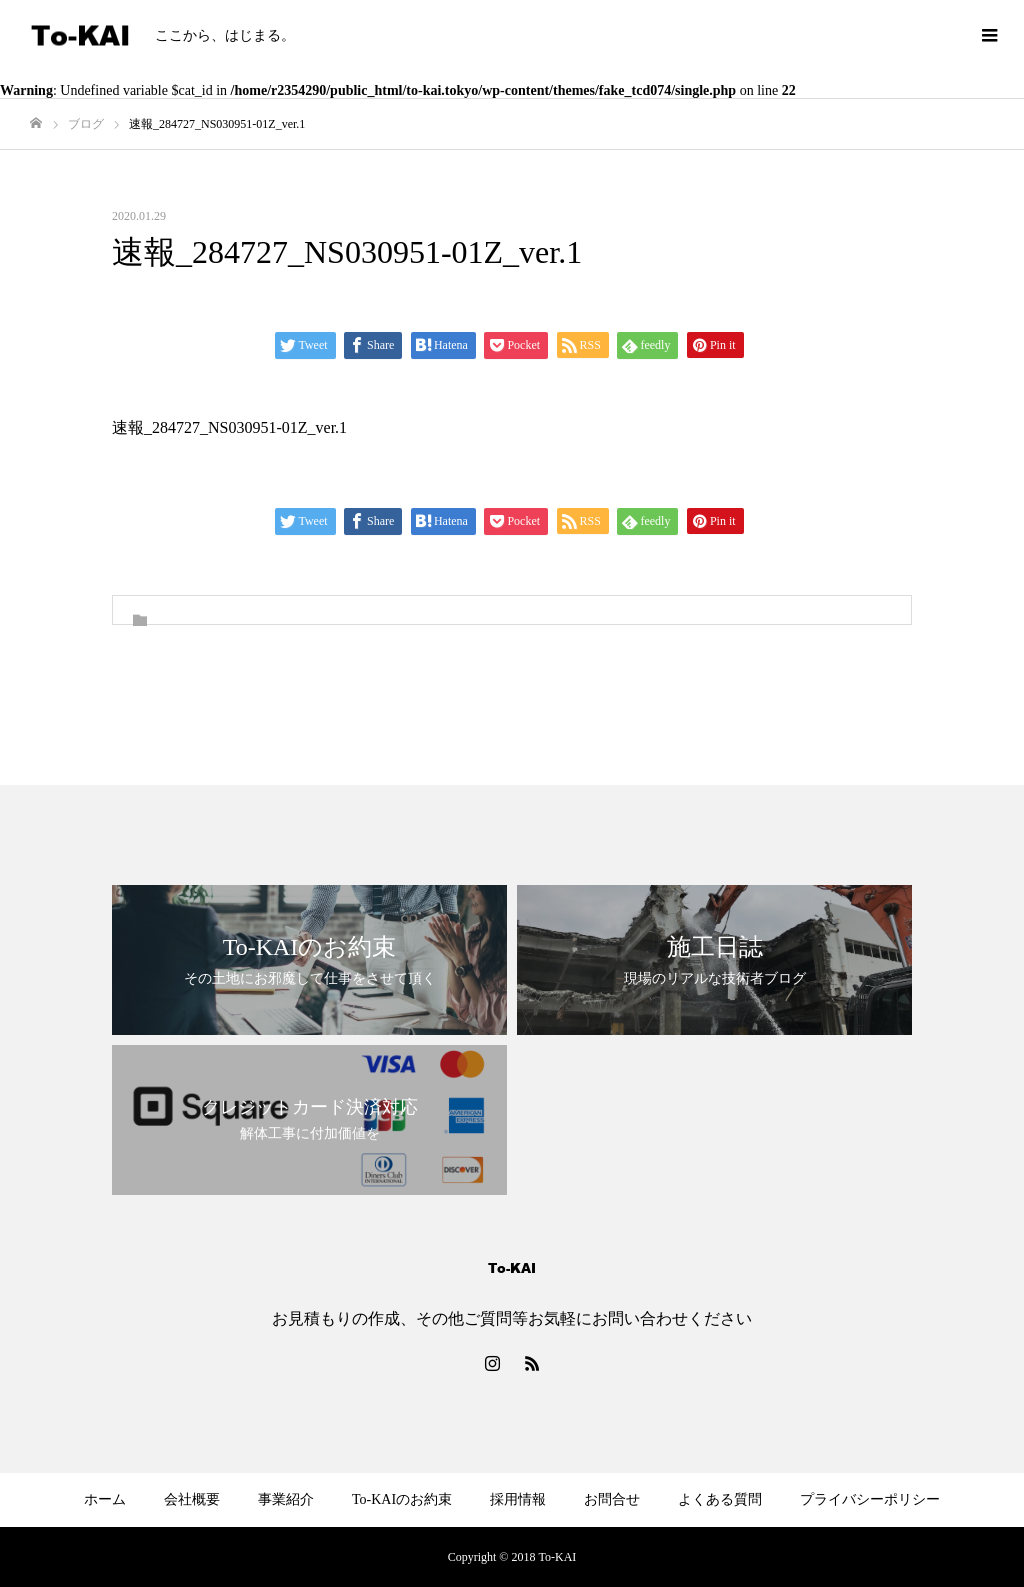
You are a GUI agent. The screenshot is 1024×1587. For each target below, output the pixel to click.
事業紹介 (286, 1499)
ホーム (105, 1499)
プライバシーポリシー (870, 1499)
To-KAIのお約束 (402, 1499)
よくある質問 (720, 1499)
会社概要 (192, 1499)
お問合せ (612, 1499)
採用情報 (518, 1499)
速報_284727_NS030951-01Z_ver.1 (229, 427)
